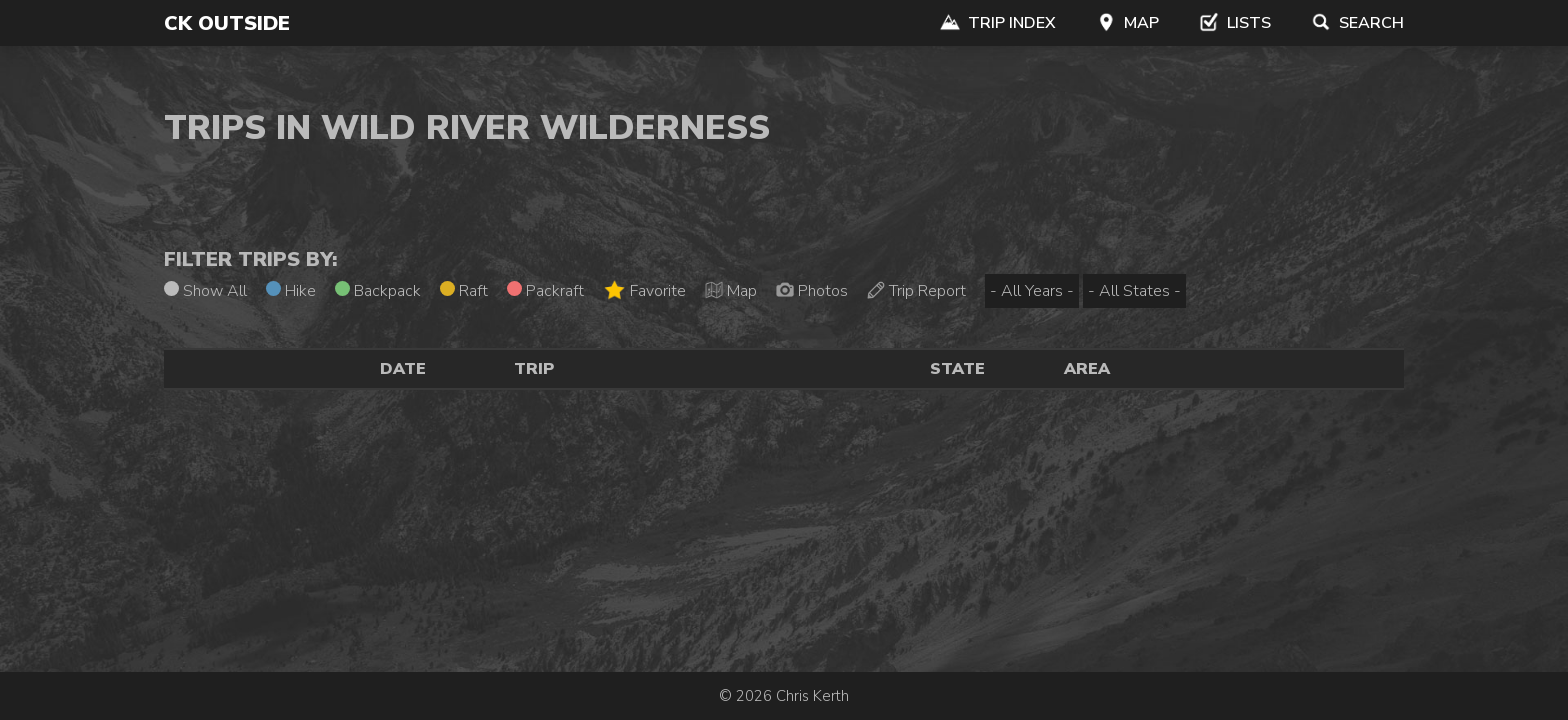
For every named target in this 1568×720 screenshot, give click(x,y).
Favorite (644, 290)
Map (1127, 23)
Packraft (545, 291)
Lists (1235, 23)
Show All (205, 291)
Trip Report (916, 291)
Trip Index (998, 23)
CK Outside (227, 23)
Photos (812, 291)
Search (1357, 23)
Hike (291, 291)
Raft (464, 291)
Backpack (378, 291)
